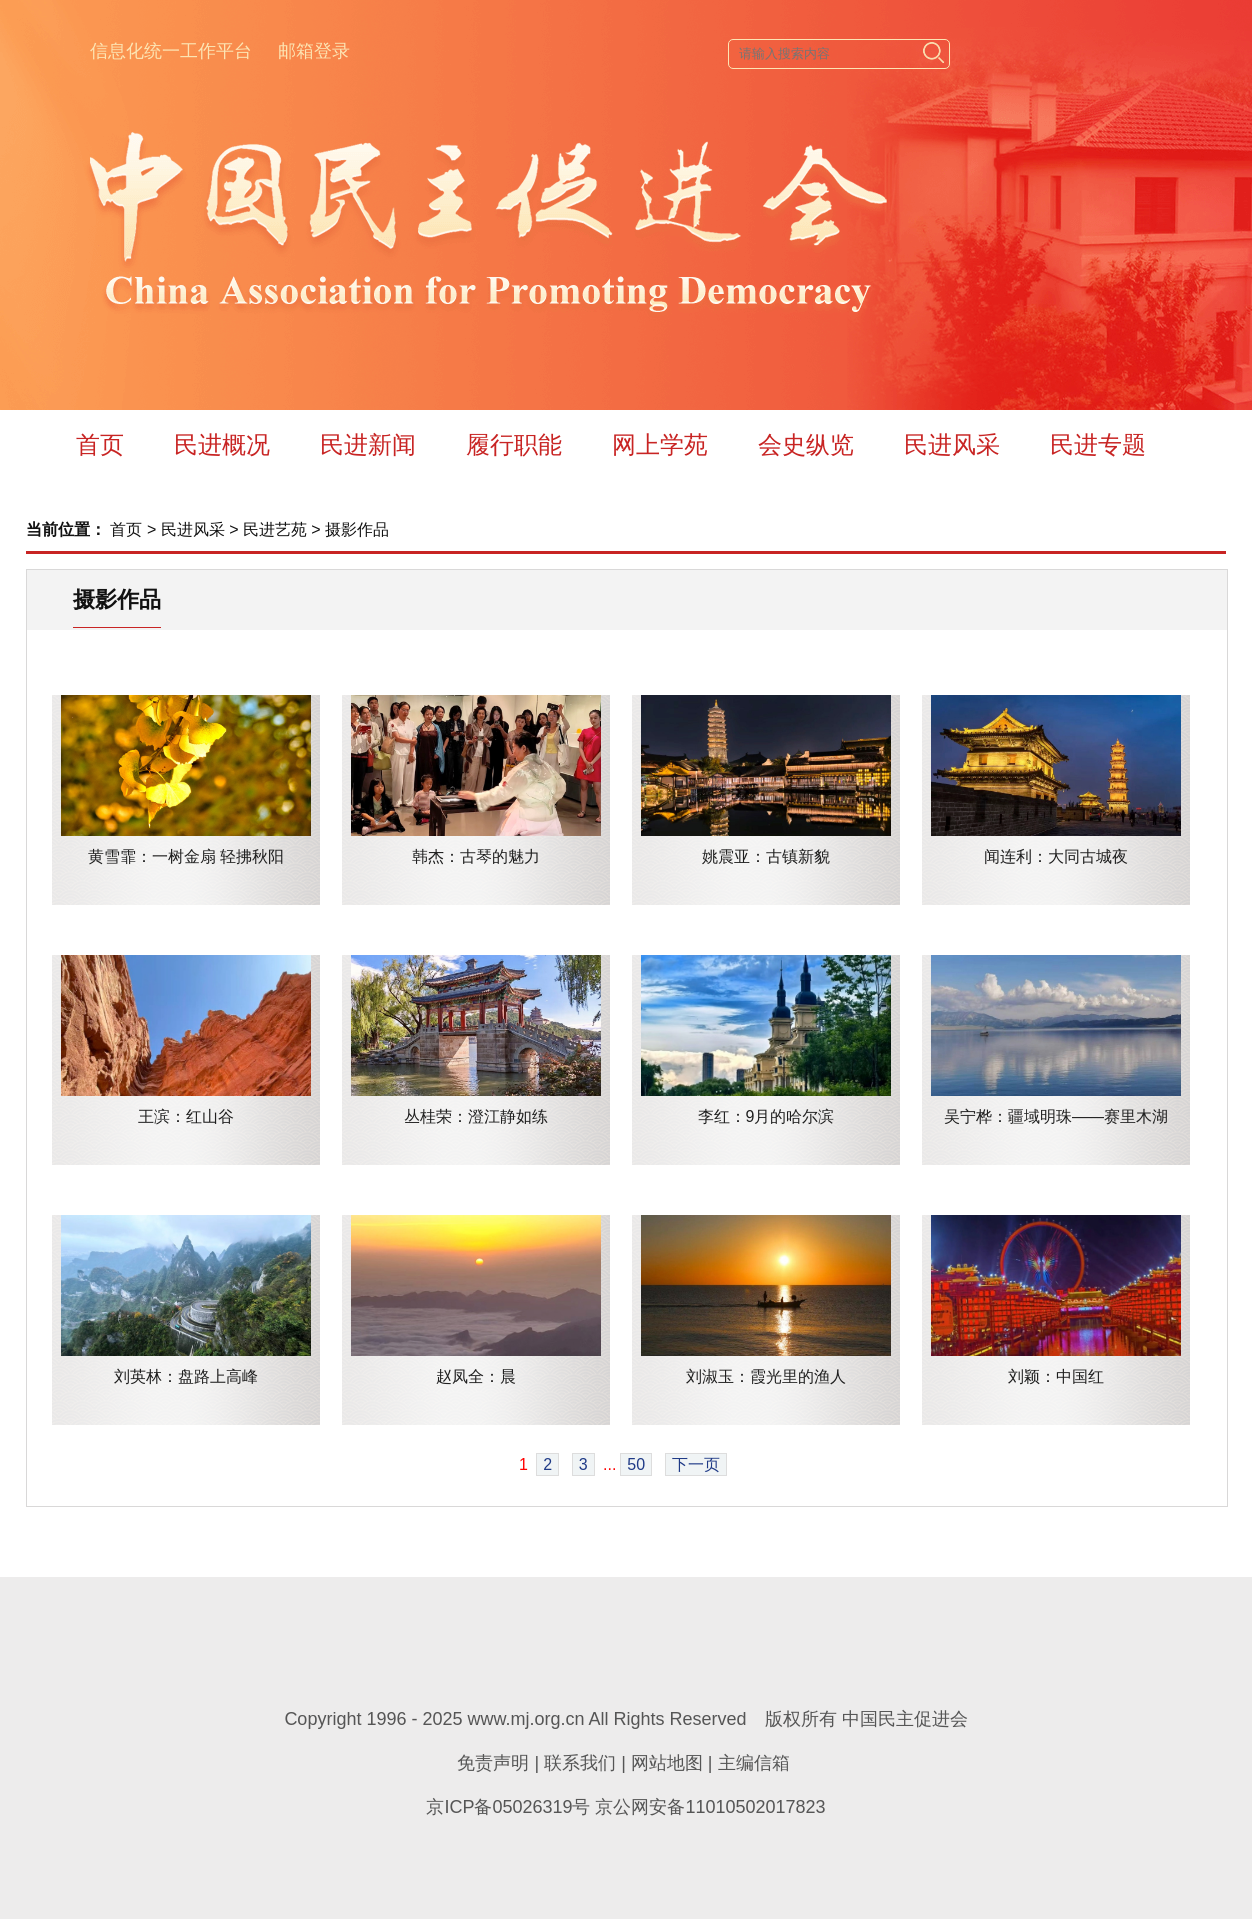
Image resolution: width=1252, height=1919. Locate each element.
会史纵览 (806, 444)
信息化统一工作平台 (171, 51)
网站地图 (667, 1763)
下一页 (696, 1464)
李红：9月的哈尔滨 (766, 1116)
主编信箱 (754, 1763)
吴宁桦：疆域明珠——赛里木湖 (1056, 1116)
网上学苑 (660, 444)
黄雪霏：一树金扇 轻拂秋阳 (186, 856)
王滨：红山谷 (186, 1116)
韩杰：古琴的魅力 (476, 856)
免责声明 (493, 1763)
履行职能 (514, 444)
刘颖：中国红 (1056, 1376)
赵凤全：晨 (476, 1376)
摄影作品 (357, 529)
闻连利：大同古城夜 (1056, 856)
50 (636, 1464)
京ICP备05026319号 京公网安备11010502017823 (625, 1807)
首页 (100, 444)
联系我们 (580, 1763)
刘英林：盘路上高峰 (186, 1376)
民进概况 (222, 444)
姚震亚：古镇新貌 (766, 856)
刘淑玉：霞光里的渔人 (766, 1376)
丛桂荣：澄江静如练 (476, 1116)
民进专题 (1098, 444)
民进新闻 (368, 444)
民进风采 (952, 444)
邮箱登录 (314, 51)
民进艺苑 (275, 529)
